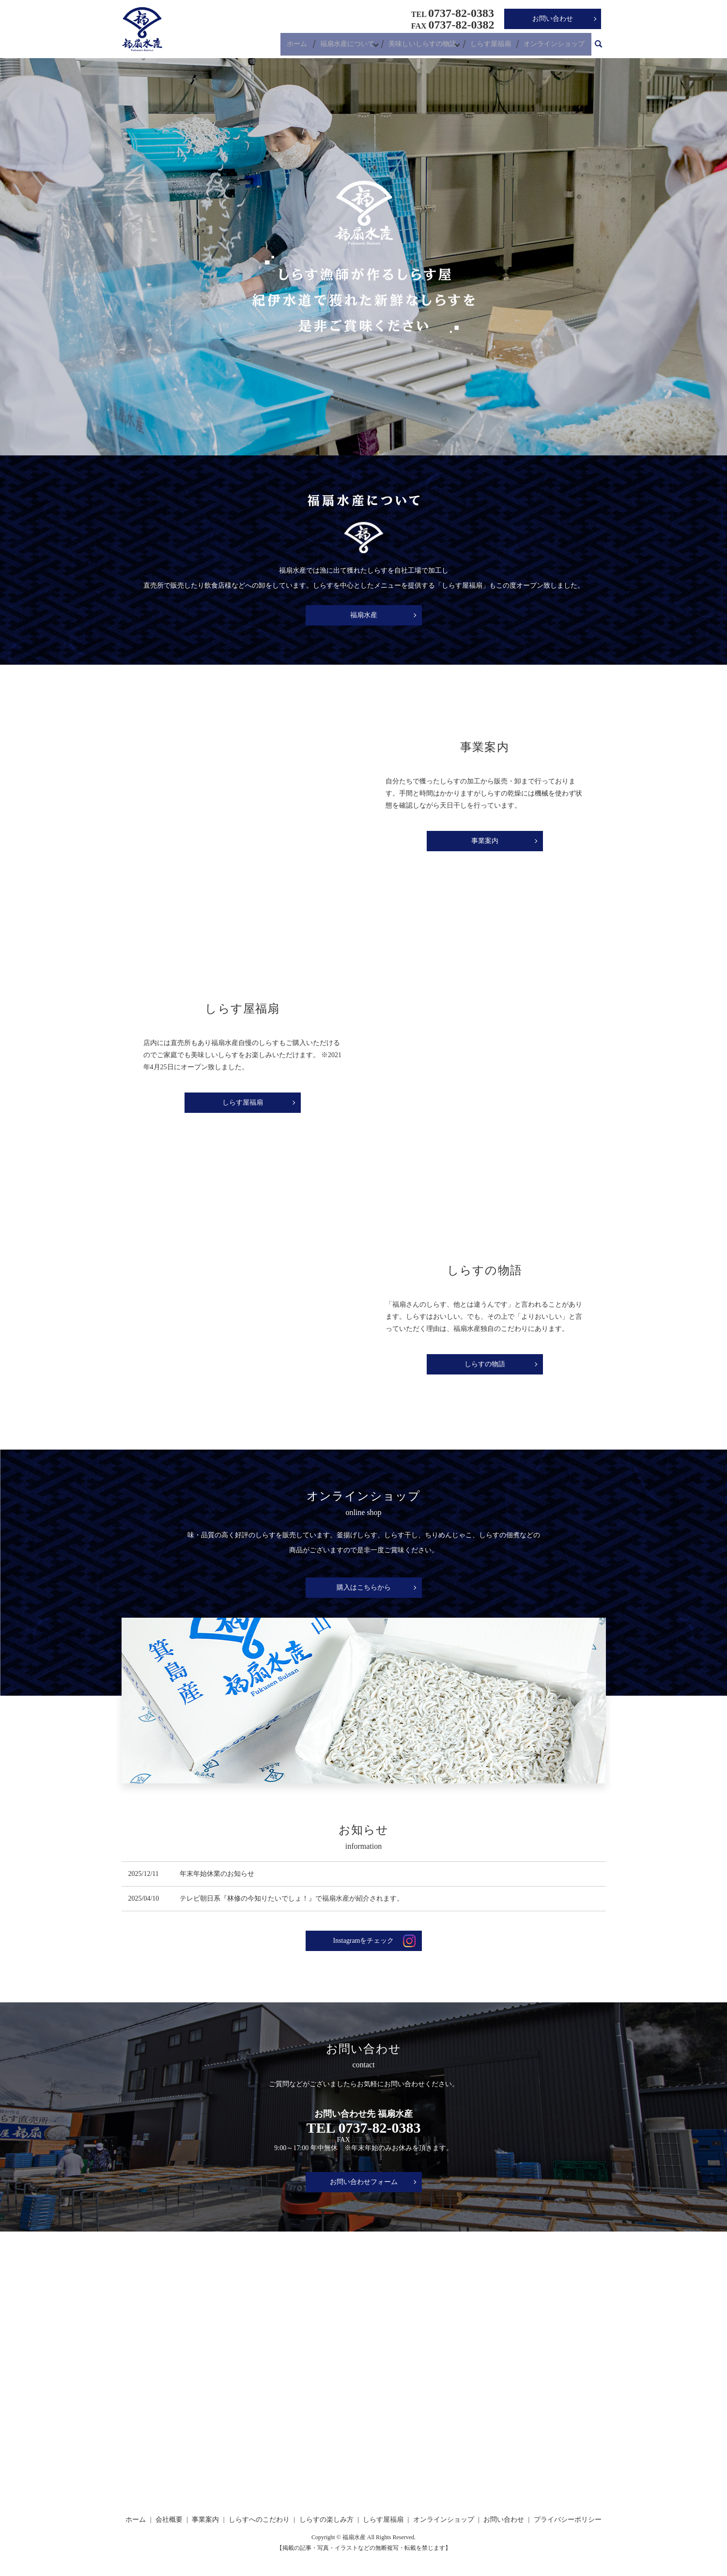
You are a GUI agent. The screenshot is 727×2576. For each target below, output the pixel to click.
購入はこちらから (364, 1587)
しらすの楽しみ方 (326, 2519)
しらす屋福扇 (493, 45)
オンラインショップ (555, 45)
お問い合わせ (552, 18)
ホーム (299, 45)
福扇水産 (363, 615)
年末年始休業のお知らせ (217, 1873)
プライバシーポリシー (568, 2519)
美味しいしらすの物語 (424, 45)
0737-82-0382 (371, 2139)
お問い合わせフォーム (364, 2182)
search (598, 46)
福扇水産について (347, 45)
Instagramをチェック (363, 1940)
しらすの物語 (484, 1364)
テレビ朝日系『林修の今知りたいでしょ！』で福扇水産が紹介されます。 (291, 1898)
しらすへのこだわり (259, 2519)
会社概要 (169, 2519)
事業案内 (484, 840)
